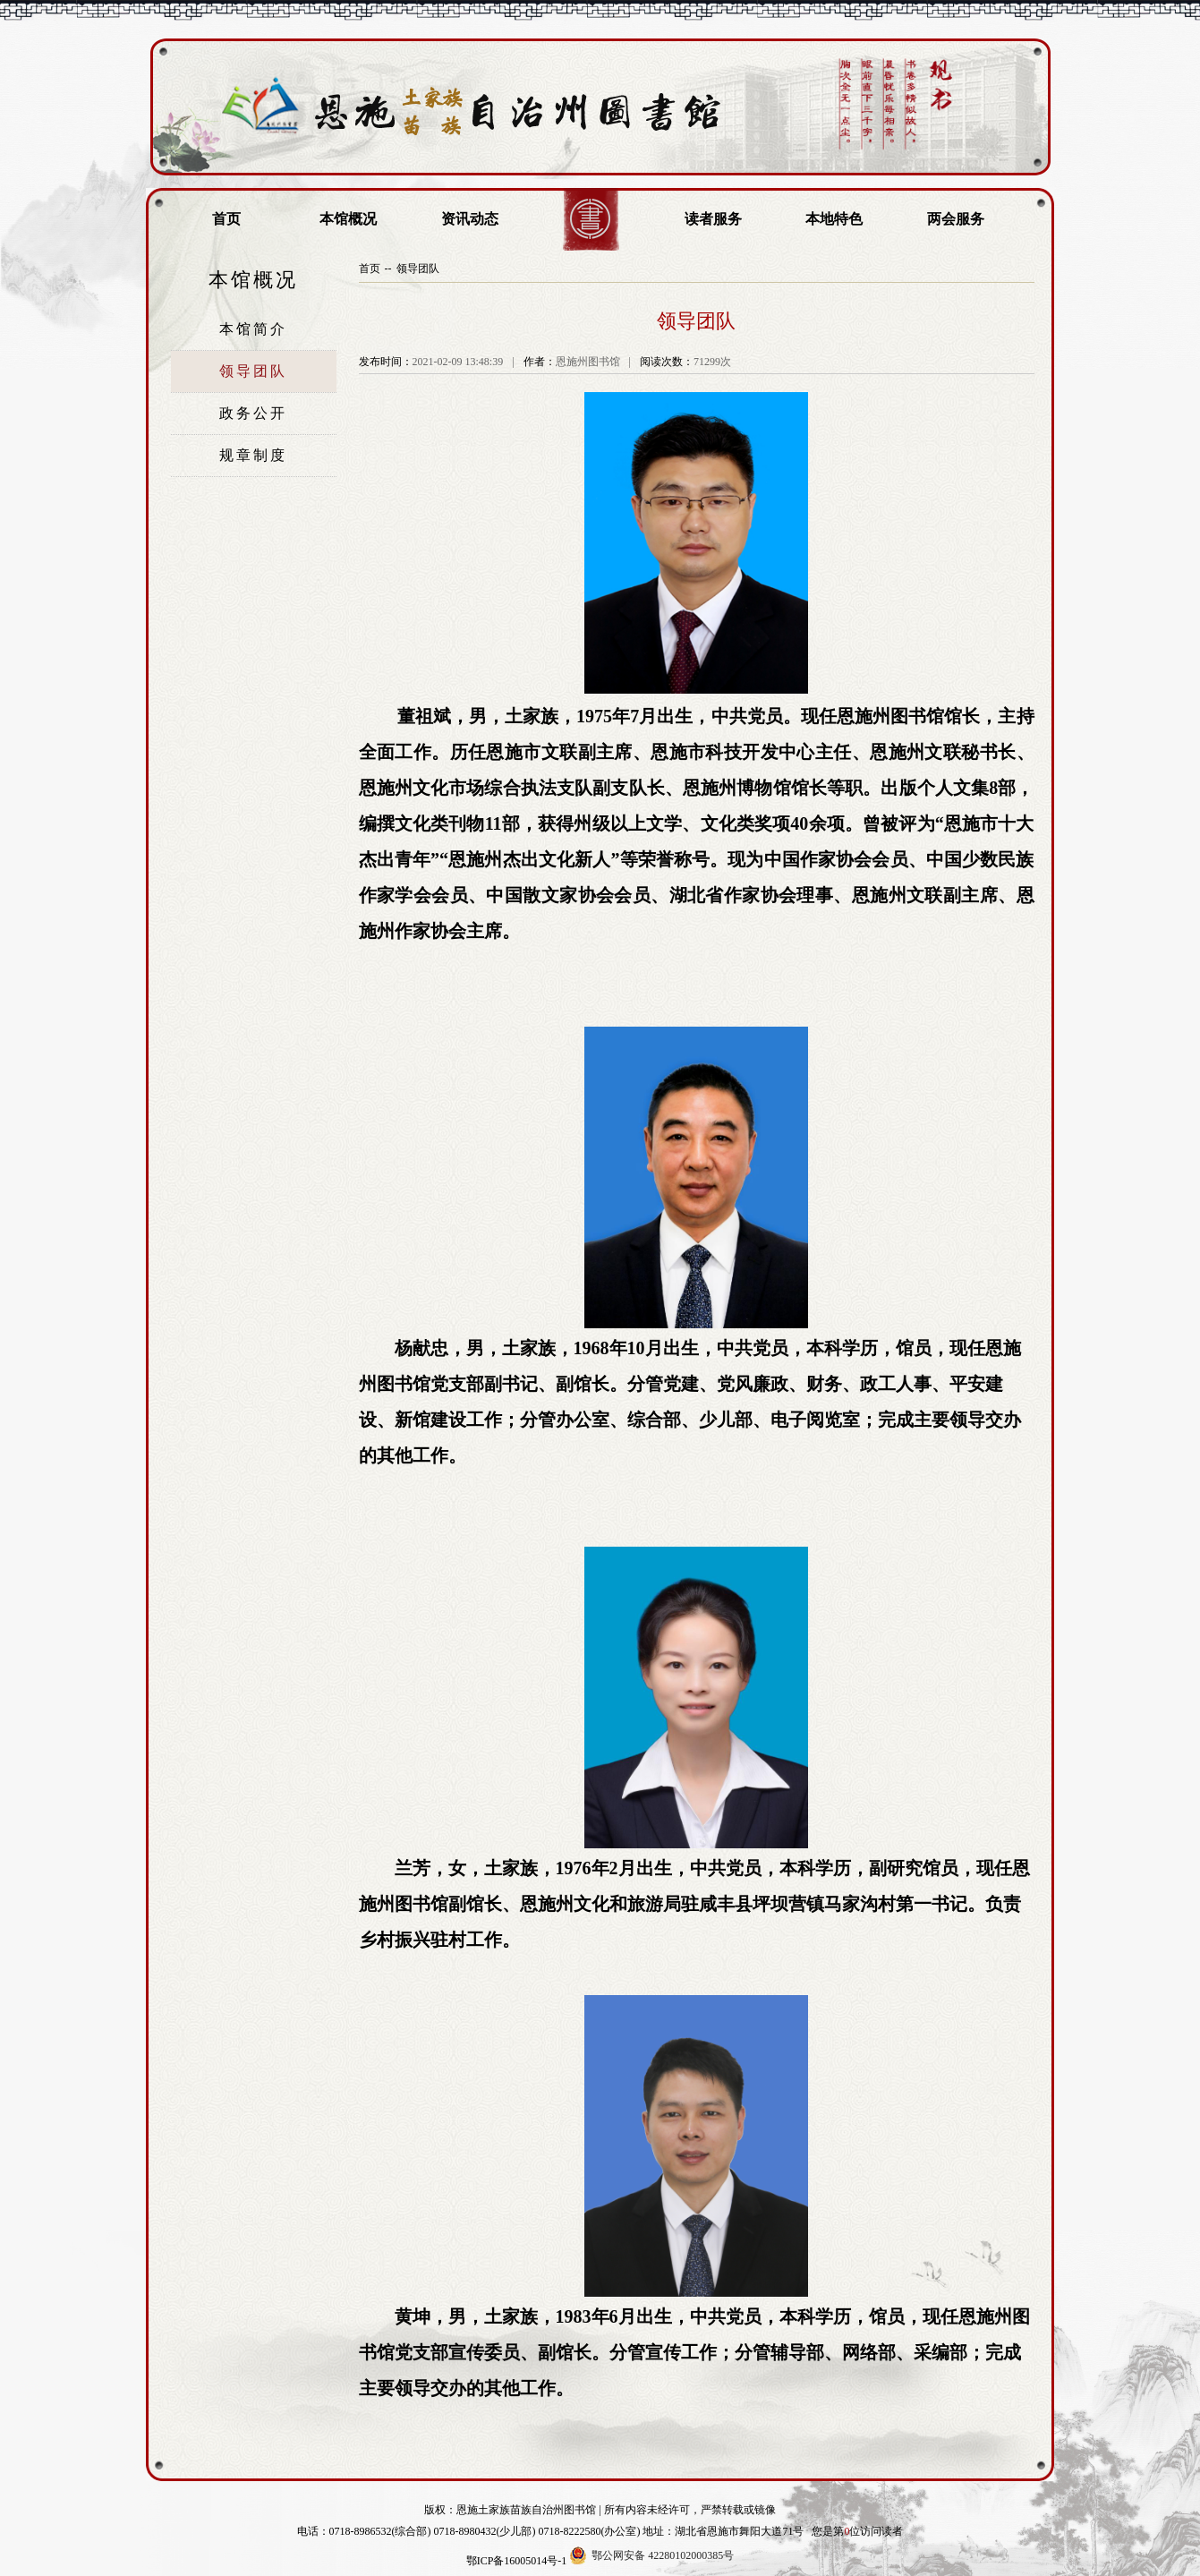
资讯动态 (469, 218)
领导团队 (253, 371)
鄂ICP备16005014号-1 (516, 2561)
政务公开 (253, 413)
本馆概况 (348, 218)
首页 (226, 218)
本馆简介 (253, 329)
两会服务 (955, 218)
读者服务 (713, 218)
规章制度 (253, 455)
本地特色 (834, 218)
